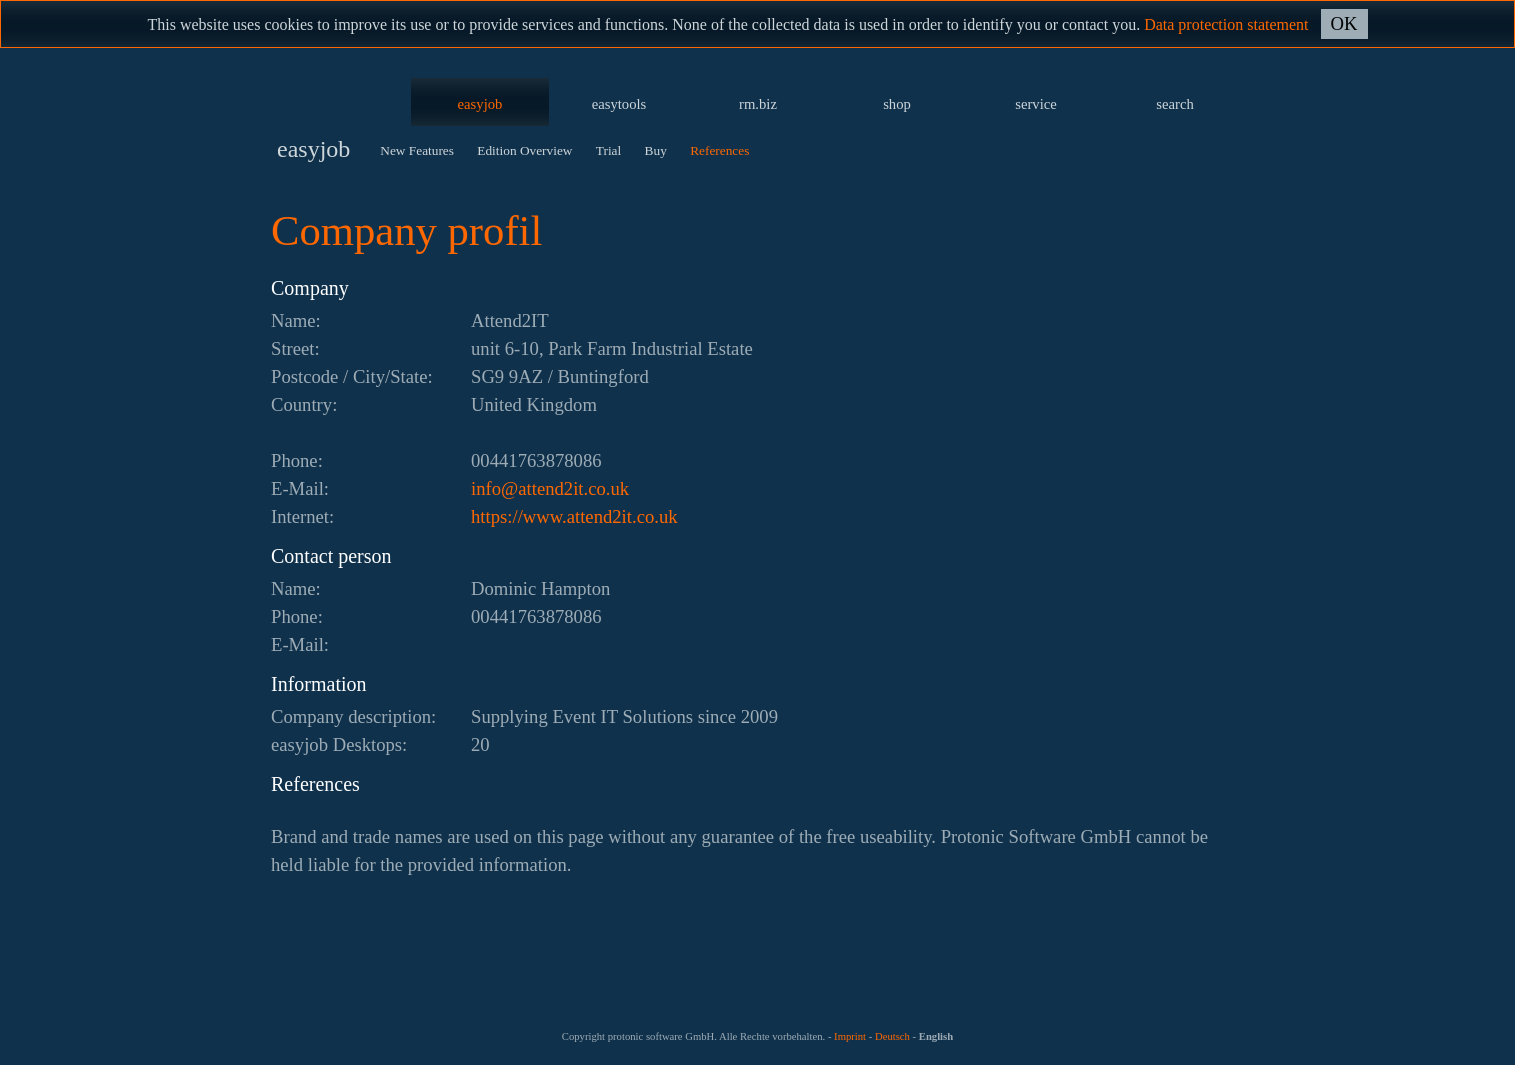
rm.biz (758, 104)
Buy (656, 150)
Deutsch (892, 1036)
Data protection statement (1226, 24)
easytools (619, 104)
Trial (608, 150)
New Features (417, 150)
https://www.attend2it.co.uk (574, 516)
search (1174, 104)
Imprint (850, 1036)
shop (897, 104)
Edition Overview (524, 150)
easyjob (480, 104)
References (719, 150)
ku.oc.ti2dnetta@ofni (550, 488)
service (1036, 104)
